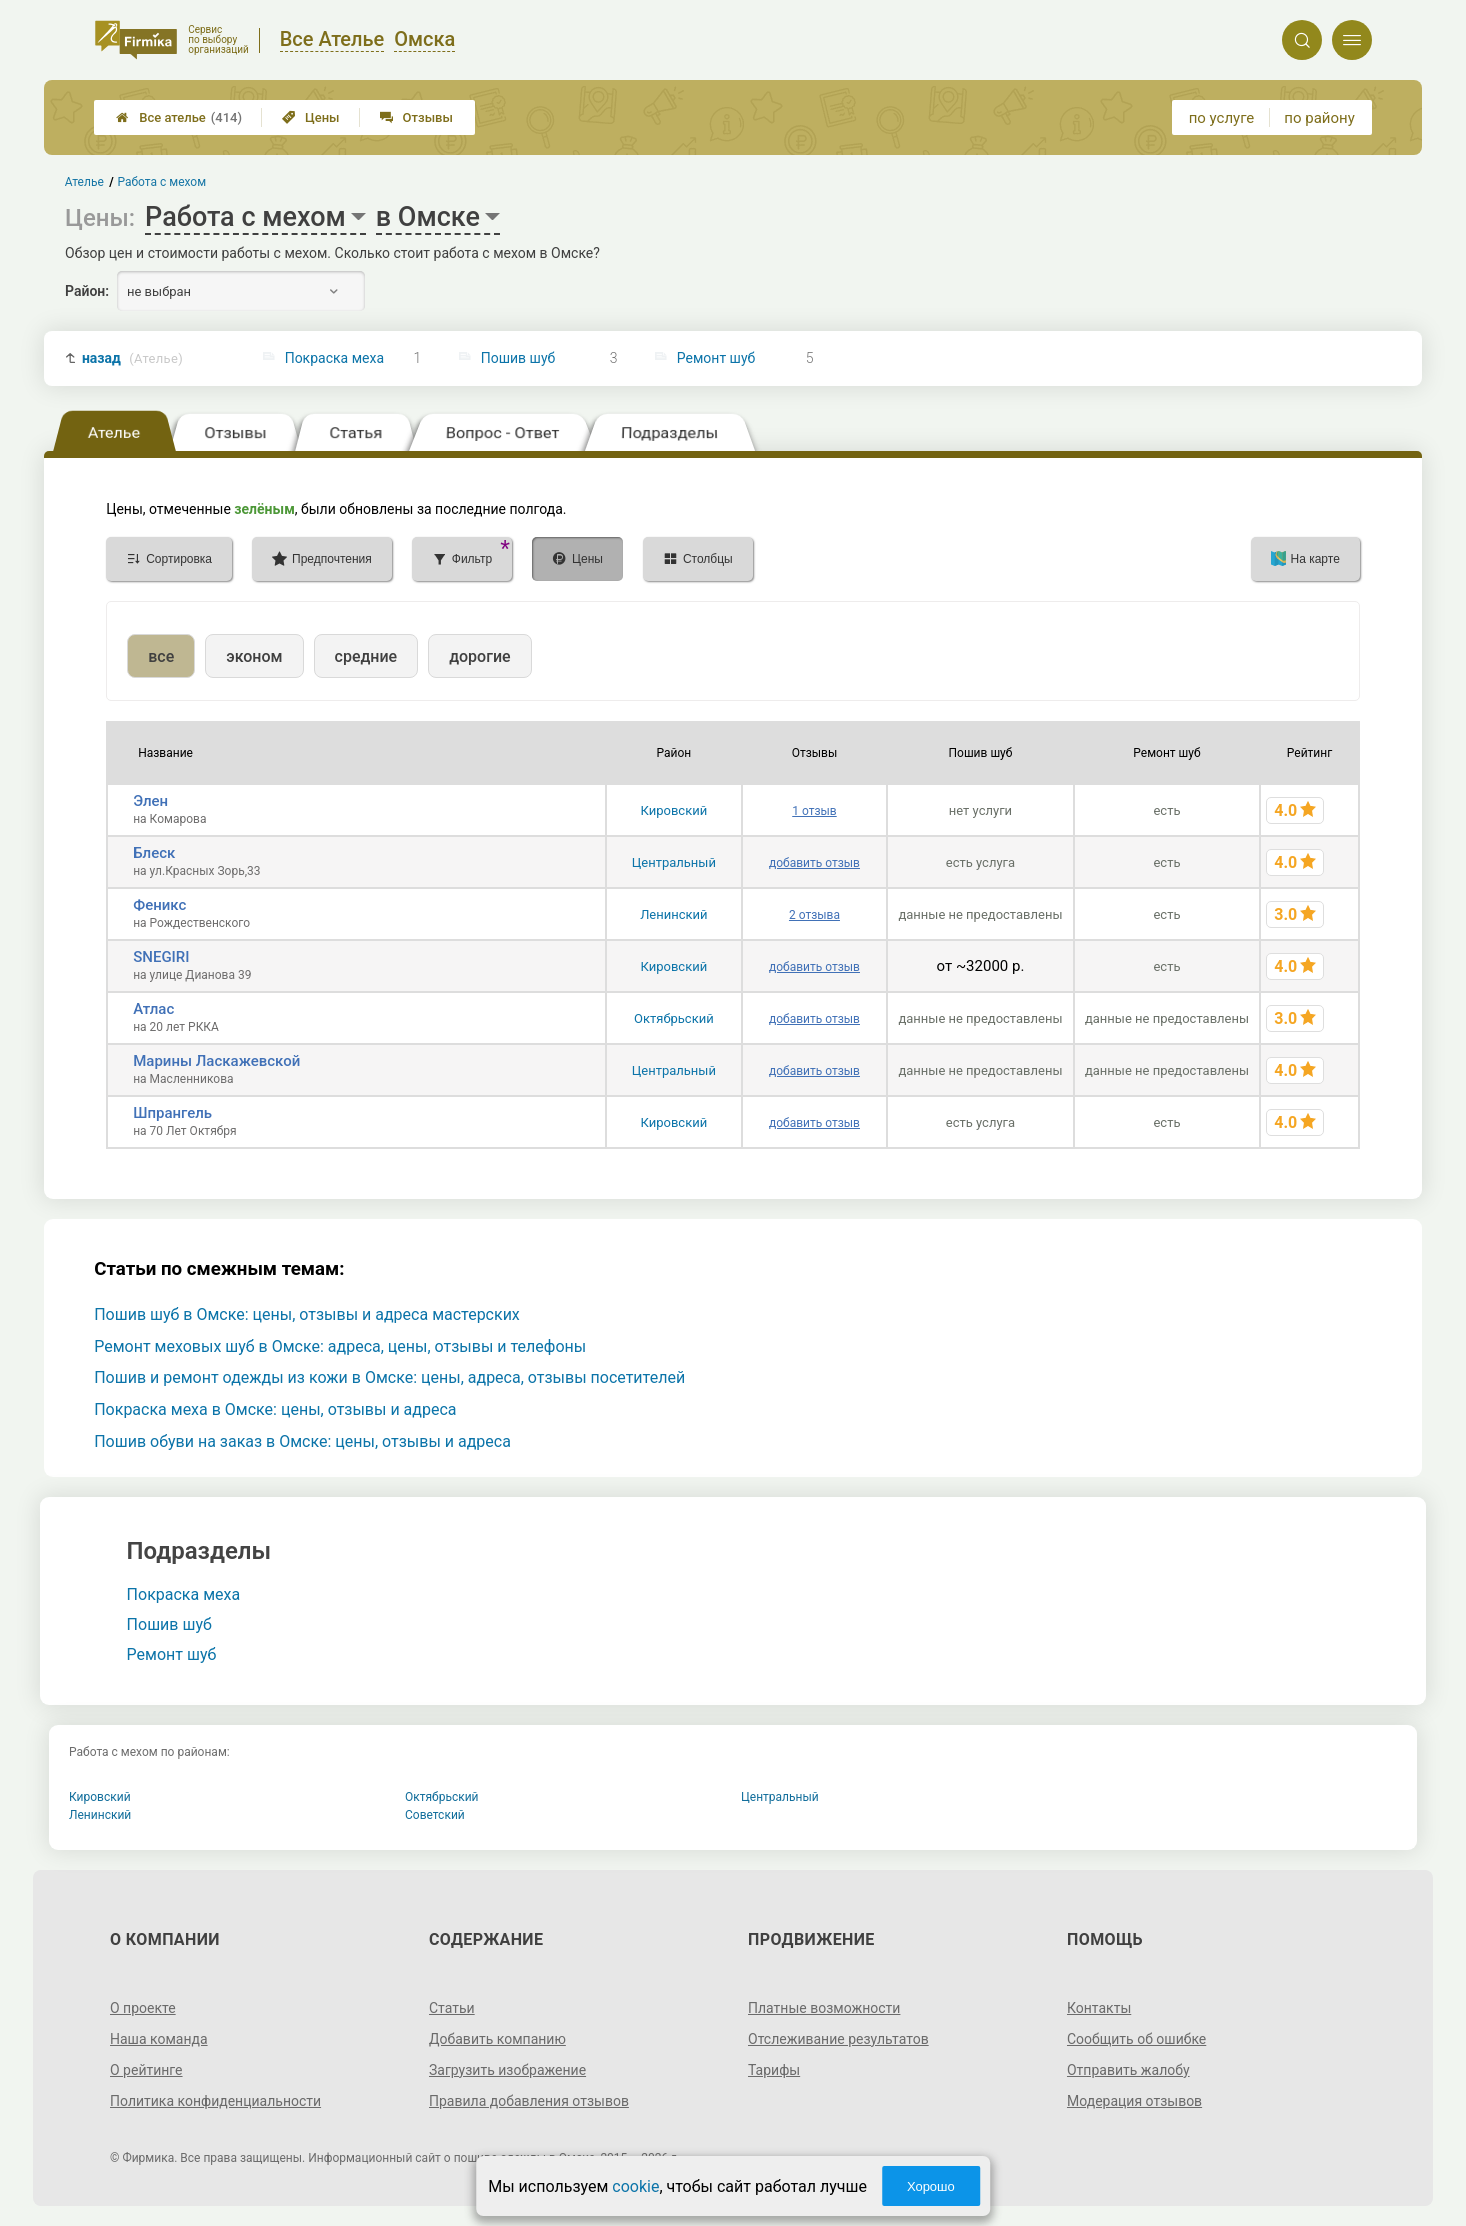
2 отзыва (814, 915)
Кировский (674, 810)
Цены (311, 117)
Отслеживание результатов (838, 2039)
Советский (435, 1815)
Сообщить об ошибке (1136, 2039)
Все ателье (179, 117)
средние (366, 656)
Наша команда (159, 2039)
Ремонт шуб (716, 358)
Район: (87, 291)
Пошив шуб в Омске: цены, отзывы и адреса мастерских (307, 1314)
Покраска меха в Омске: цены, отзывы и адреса (275, 1409)
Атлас (153, 1009)
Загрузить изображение (507, 2070)
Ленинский (673, 914)
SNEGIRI (161, 957)
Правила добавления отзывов (529, 2101)
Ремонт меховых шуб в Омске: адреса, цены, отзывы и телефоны (340, 1346)
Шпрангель (172, 1113)
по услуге (1222, 118)
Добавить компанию (497, 2039)
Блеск (154, 853)
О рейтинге (146, 2070)
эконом (254, 656)
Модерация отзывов (1134, 2101)
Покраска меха (334, 358)
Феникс (159, 905)
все (161, 656)
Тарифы (774, 2070)
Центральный (674, 862)
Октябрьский (674, 1018)
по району (1319, 118)
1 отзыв (814, 811)
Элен (150, 801)
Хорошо (931, 2186)
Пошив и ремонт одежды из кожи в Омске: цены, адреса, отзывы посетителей (389, 1377)
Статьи (452, 2008)
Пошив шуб (518, 358)
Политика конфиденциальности (215, 2101)
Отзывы (416, 117)
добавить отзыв (814, 863)
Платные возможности (824, 2008)
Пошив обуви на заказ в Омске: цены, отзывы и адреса (302, 1441)
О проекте (143, 2008)
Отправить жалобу (1128, 2070)
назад (132, 358)
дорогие (479, 656)
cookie (635, 2186)
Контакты (1099, 2008)
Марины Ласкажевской (216, 1061)
